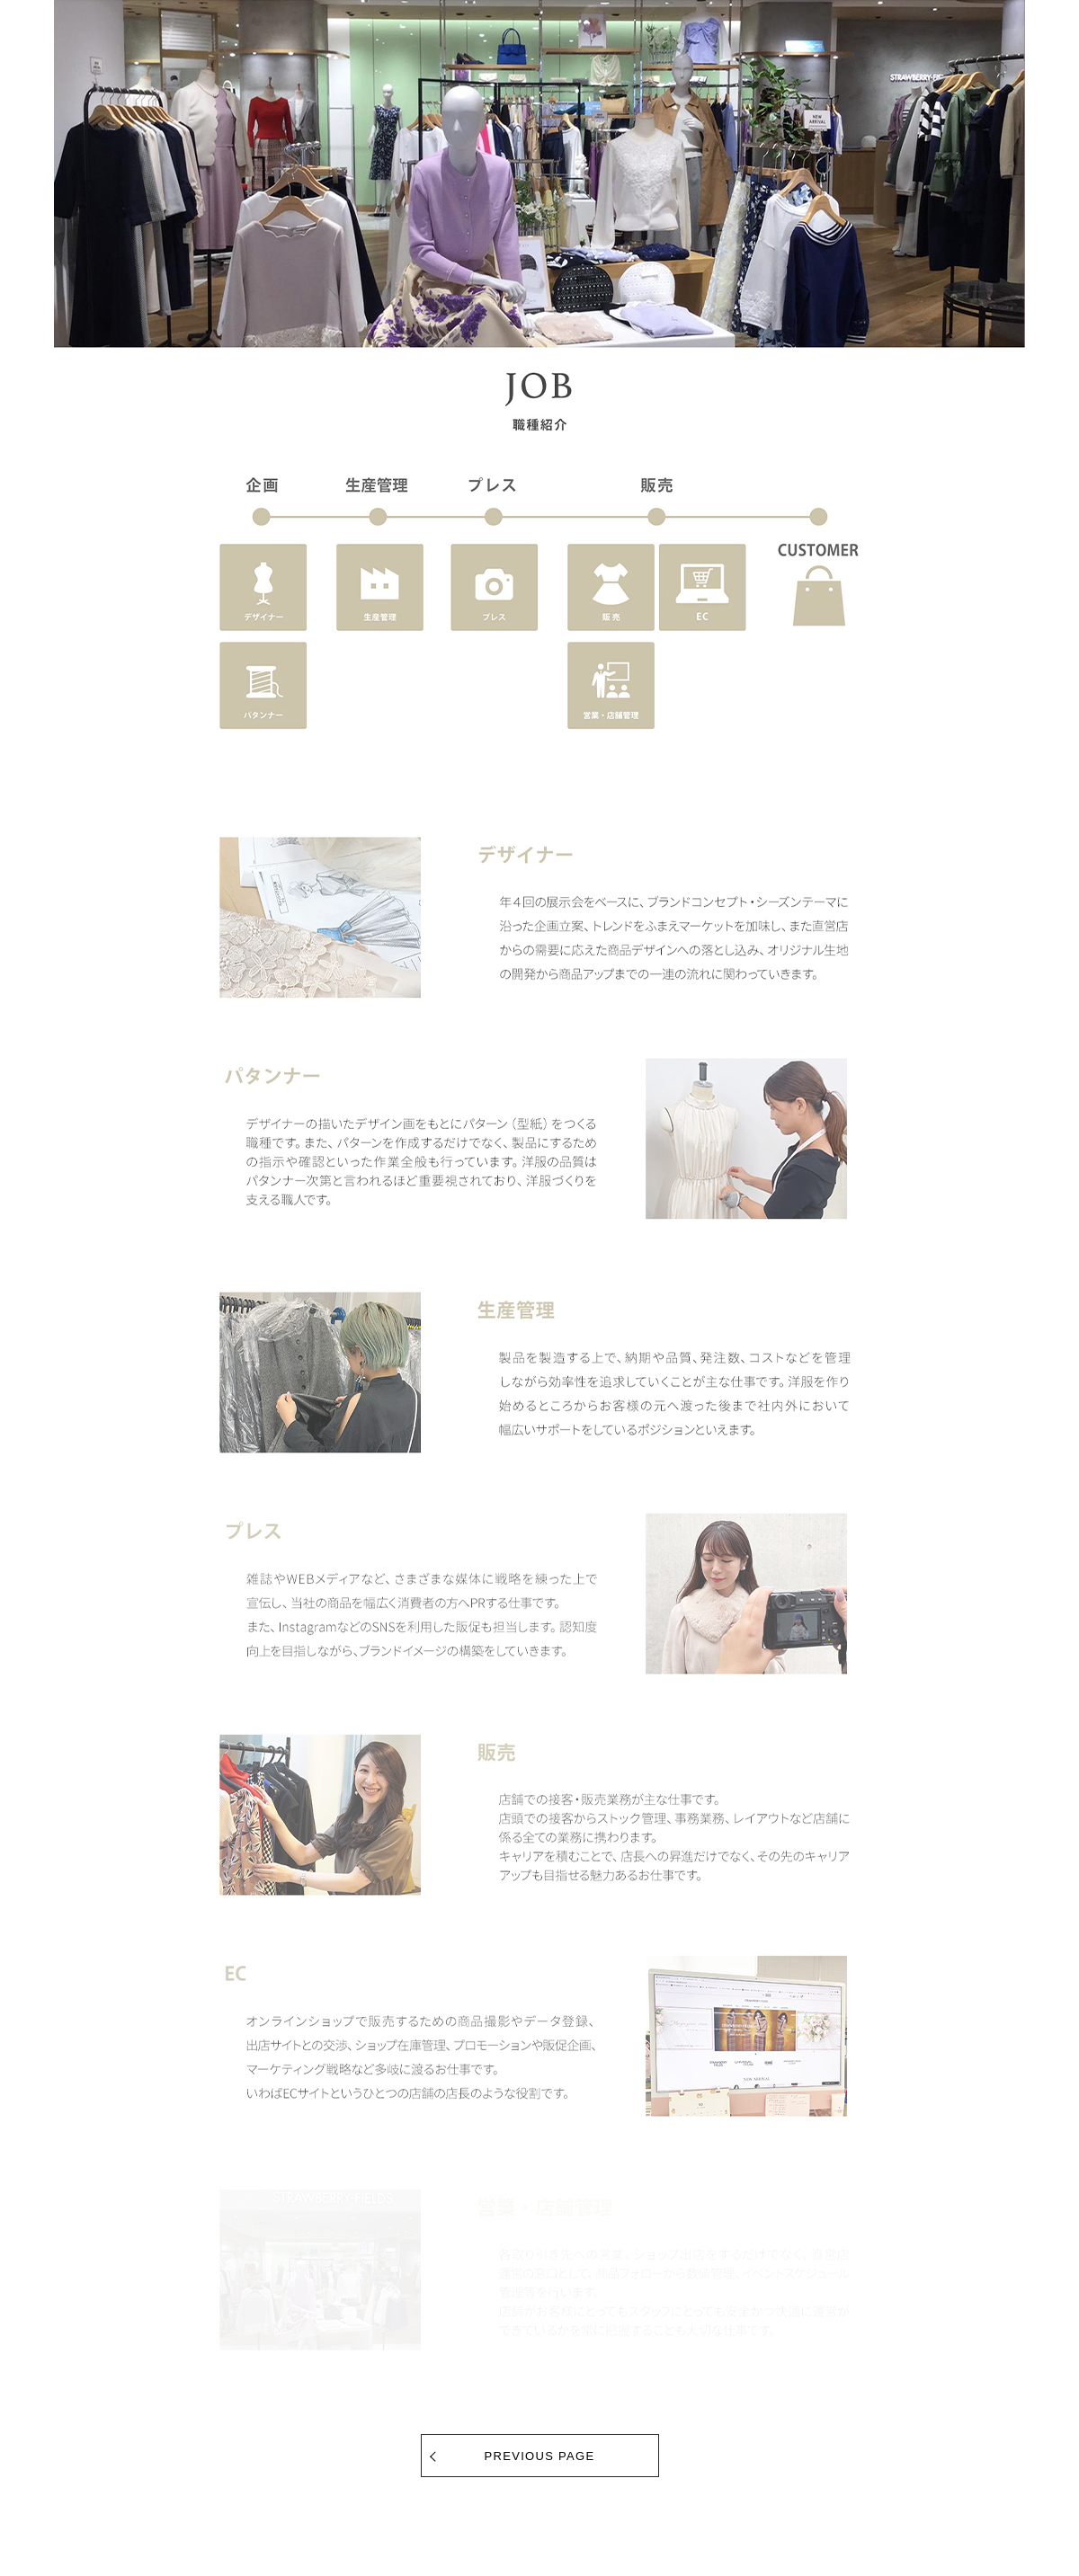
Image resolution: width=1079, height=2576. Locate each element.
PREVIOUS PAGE (540, 2456)
